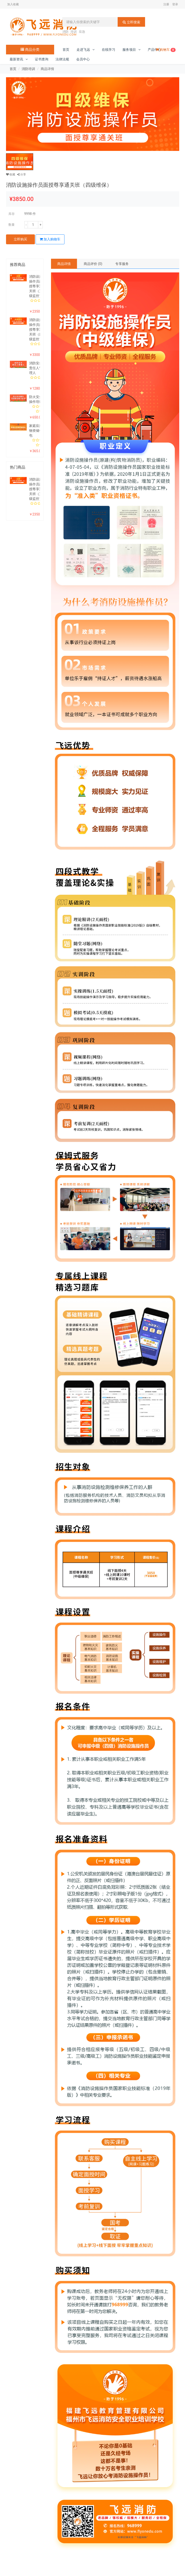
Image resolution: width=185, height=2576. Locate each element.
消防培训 (28, 69)
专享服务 (122, 264)
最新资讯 (19, 59)
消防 (65, 31)
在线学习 (108, 50)
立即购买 (20, 239)
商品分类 (29, 49)
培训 (73, 31)
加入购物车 (50, 239)
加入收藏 (13, 4)
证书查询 (41, 59)
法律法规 (62, 59)
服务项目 (131, 50)
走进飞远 (86, 50)
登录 (175, 4)
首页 (66, 50)
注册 (166, 4)
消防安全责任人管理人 (36, 368)
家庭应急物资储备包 (36, 430)
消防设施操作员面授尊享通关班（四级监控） (36, 329)
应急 (82, 31)
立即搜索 (131, 22)
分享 (21, 174)
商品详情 (64, 264)
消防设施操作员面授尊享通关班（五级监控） (36, 286)
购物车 (165, 50)
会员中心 (83, 59)
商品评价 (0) (93, 264)
